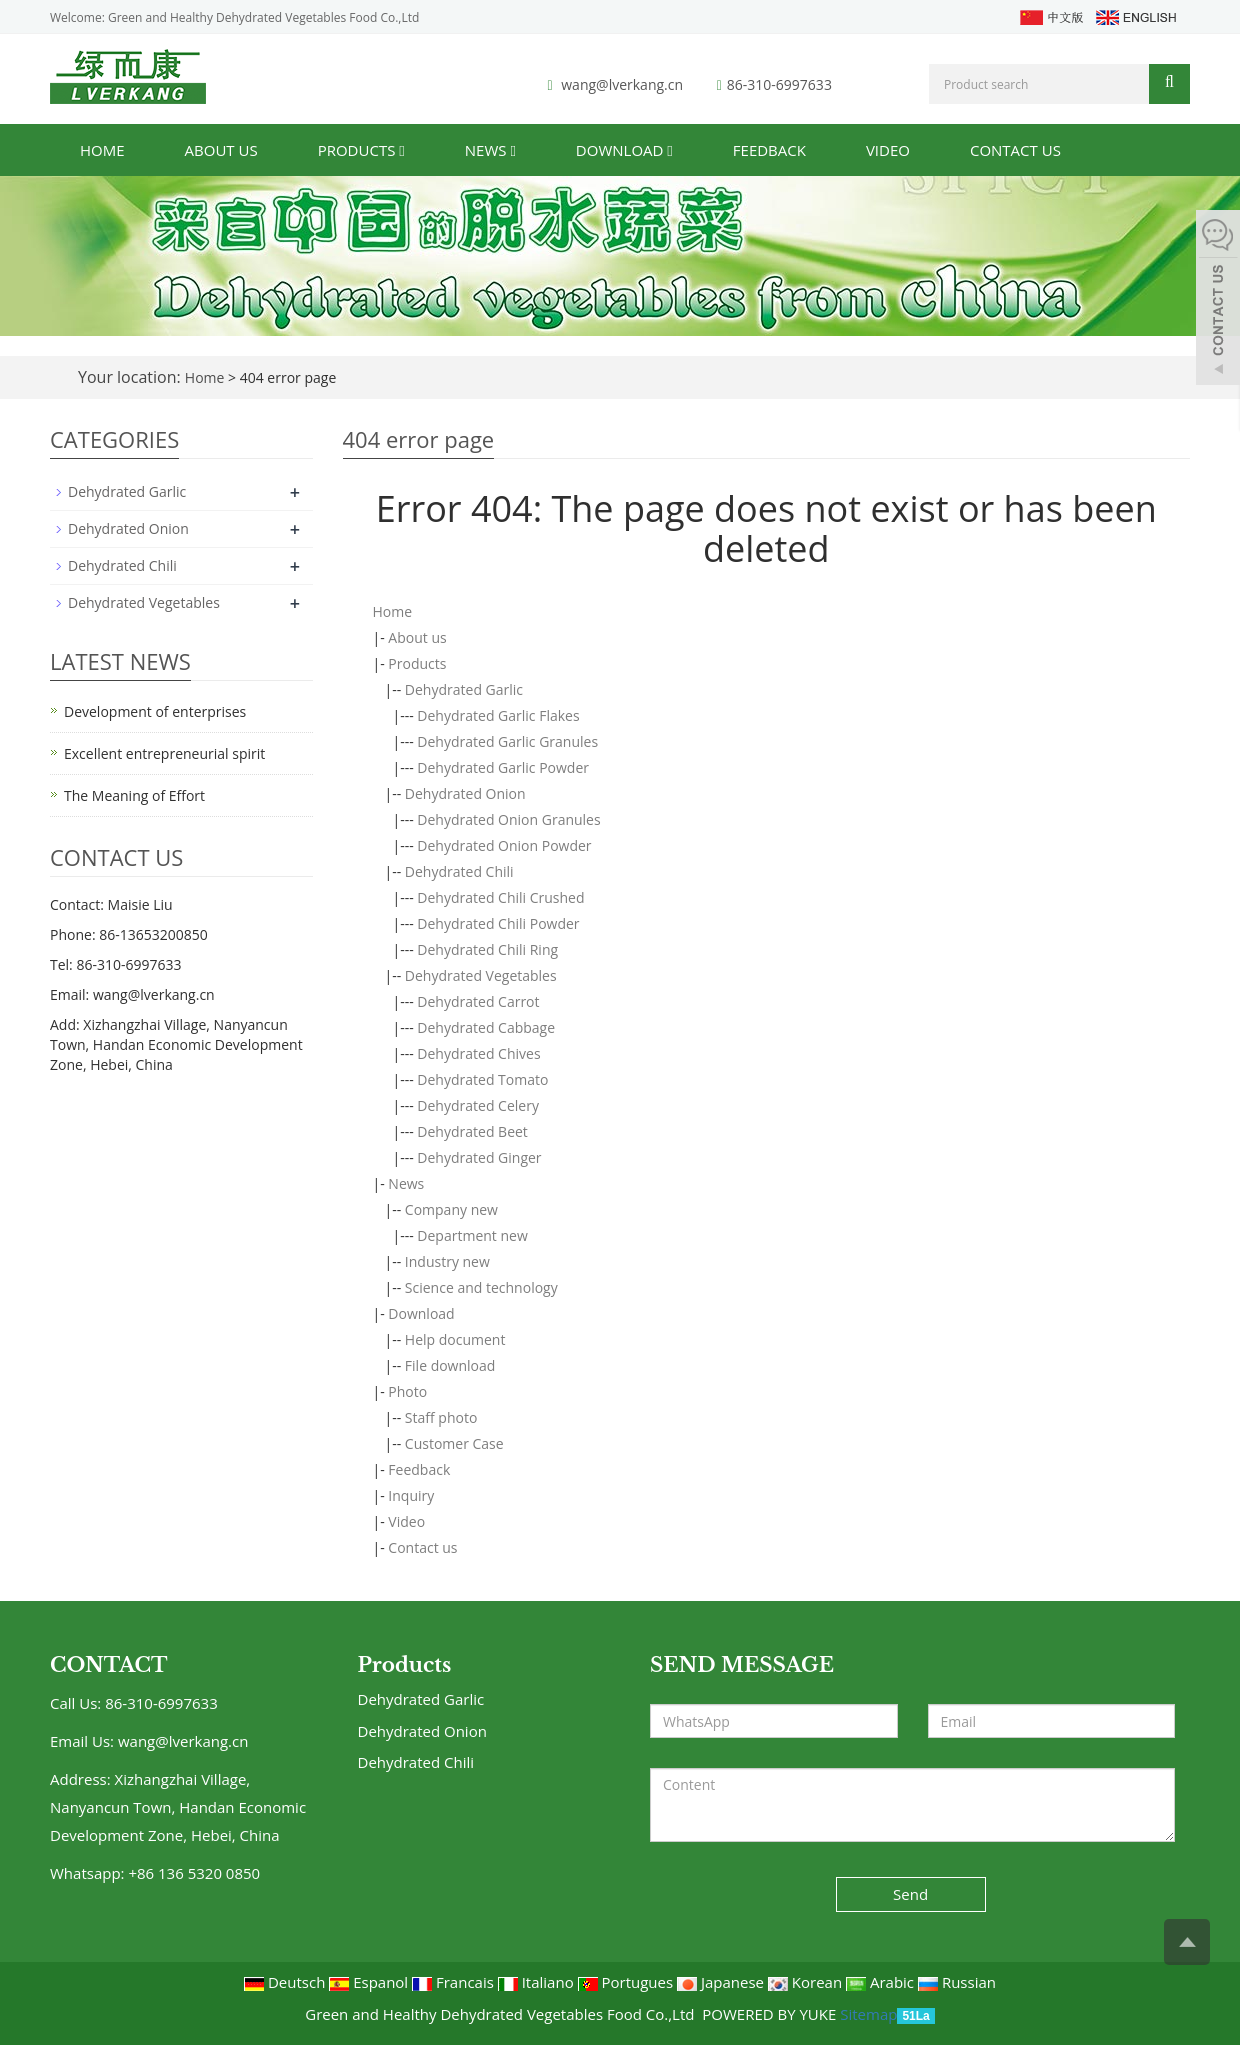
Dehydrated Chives (478, 1053)
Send (910, 1894)
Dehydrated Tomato (482, 1079)
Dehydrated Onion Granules (508, 819)
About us (221, 150)
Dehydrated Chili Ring (487, 949)
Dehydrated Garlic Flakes (498, 715)
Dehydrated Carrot (478, 1001)
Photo (407, 1391)
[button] (401, 150)
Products (361, 150)
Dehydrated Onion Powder (504, 845)
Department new (472, 1235)
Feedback (769, 150)
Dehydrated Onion (465, 793)
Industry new (447, 1261)
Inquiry (411, 1495)
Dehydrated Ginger (479, 1157)
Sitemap (868, 2014)
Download (624, 150)
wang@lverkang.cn (622, 84)
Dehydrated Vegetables (481, 975)
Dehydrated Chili (459, 871)
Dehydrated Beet (472, 1131)
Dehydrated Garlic (464, 689)
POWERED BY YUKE (771, 2014)
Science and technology (481, 1287)
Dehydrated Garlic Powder (503, 767)
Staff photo (441, 1417)
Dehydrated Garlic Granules (507, 741)
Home (102, 150)
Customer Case (454, 1443)
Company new (451, 1209)
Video (888, 150)
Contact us (1015, 150)
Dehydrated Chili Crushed (500, 897)
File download (450, 1365)
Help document (455, 1339)
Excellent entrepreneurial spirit (164, 753)
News (490, 150)
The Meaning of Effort (134, 795)
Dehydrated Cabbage (486, 1027)
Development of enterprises (155, 711)
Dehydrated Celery (478, 1105)
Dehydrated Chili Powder (498, 923)
